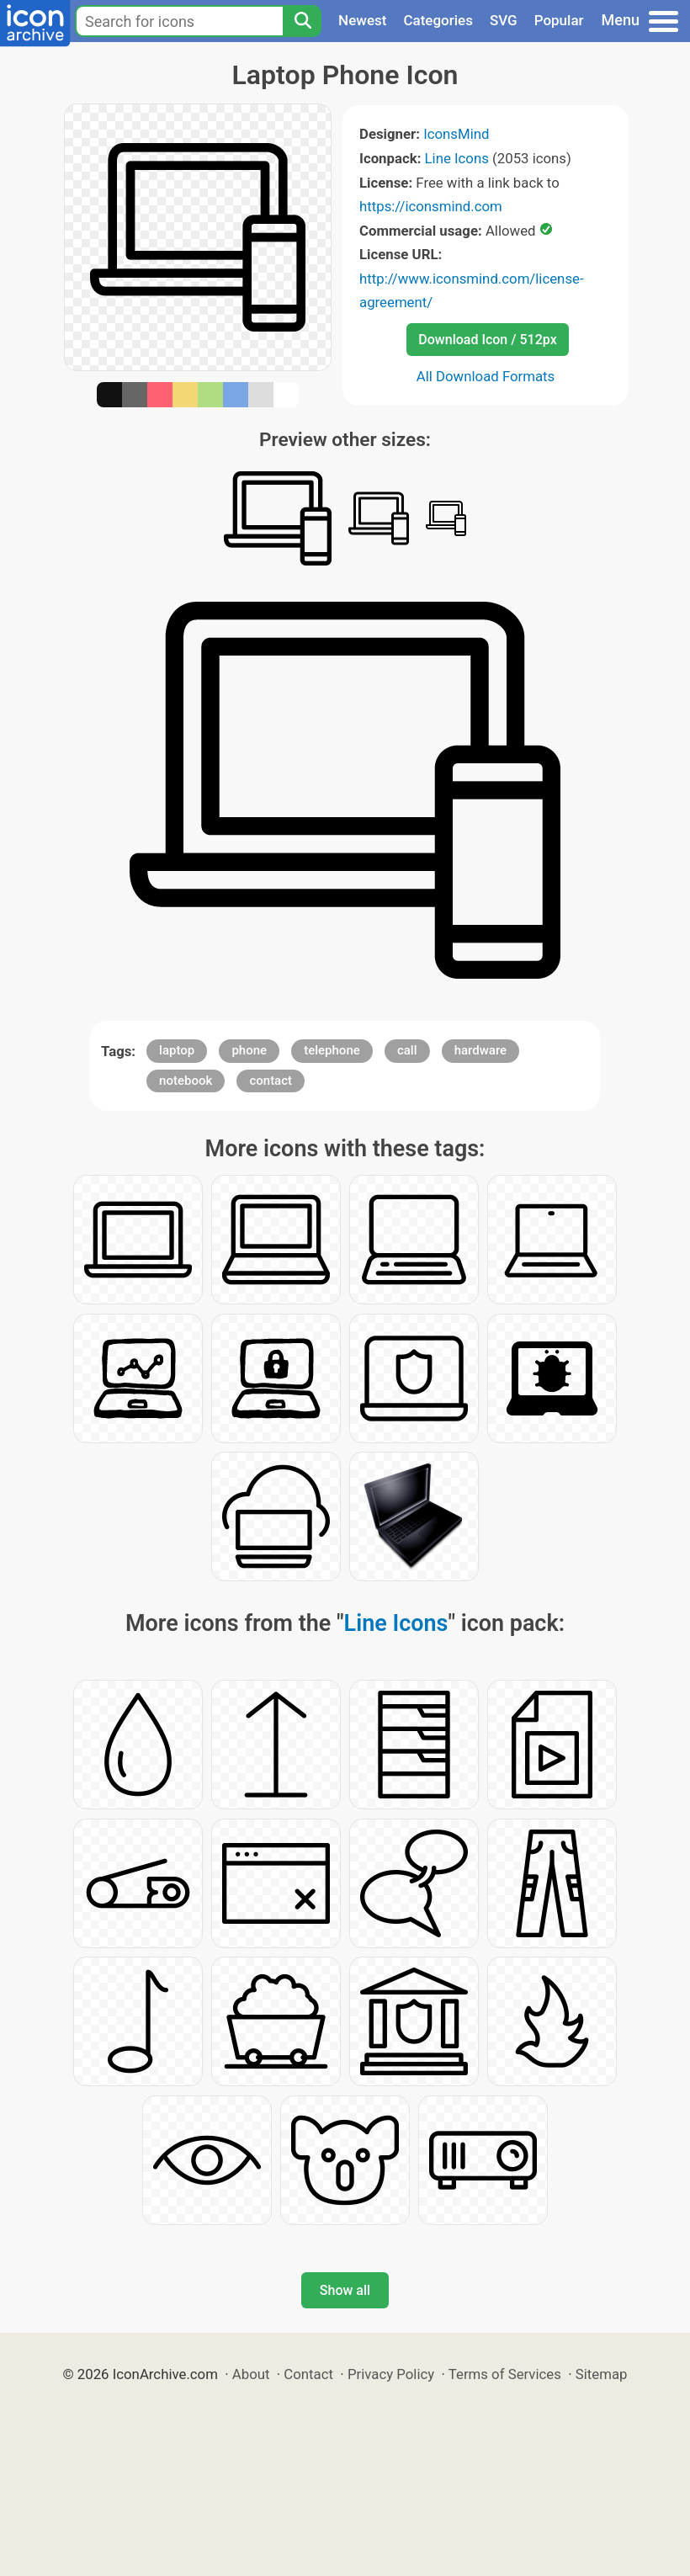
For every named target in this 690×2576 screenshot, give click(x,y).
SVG (504, 20)
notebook (185, 1080)
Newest (362, 20)
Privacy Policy (391, 2374)
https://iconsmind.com (430, 206)
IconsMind (456, 133)
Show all (345, 2290)
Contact (308, 2374)
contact (270, 1080)
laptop (176, 1050)
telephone (332, 1050)
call (407, 1050)
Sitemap (602, 2374)
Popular (559, 20)
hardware (480, 1050)
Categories (438, 20)
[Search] (302, 21)
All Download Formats (486, 376)
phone (249, 1050)
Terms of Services (504, 2374)
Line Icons (457, 158)
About (251, 2374)
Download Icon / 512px (487, 340)
